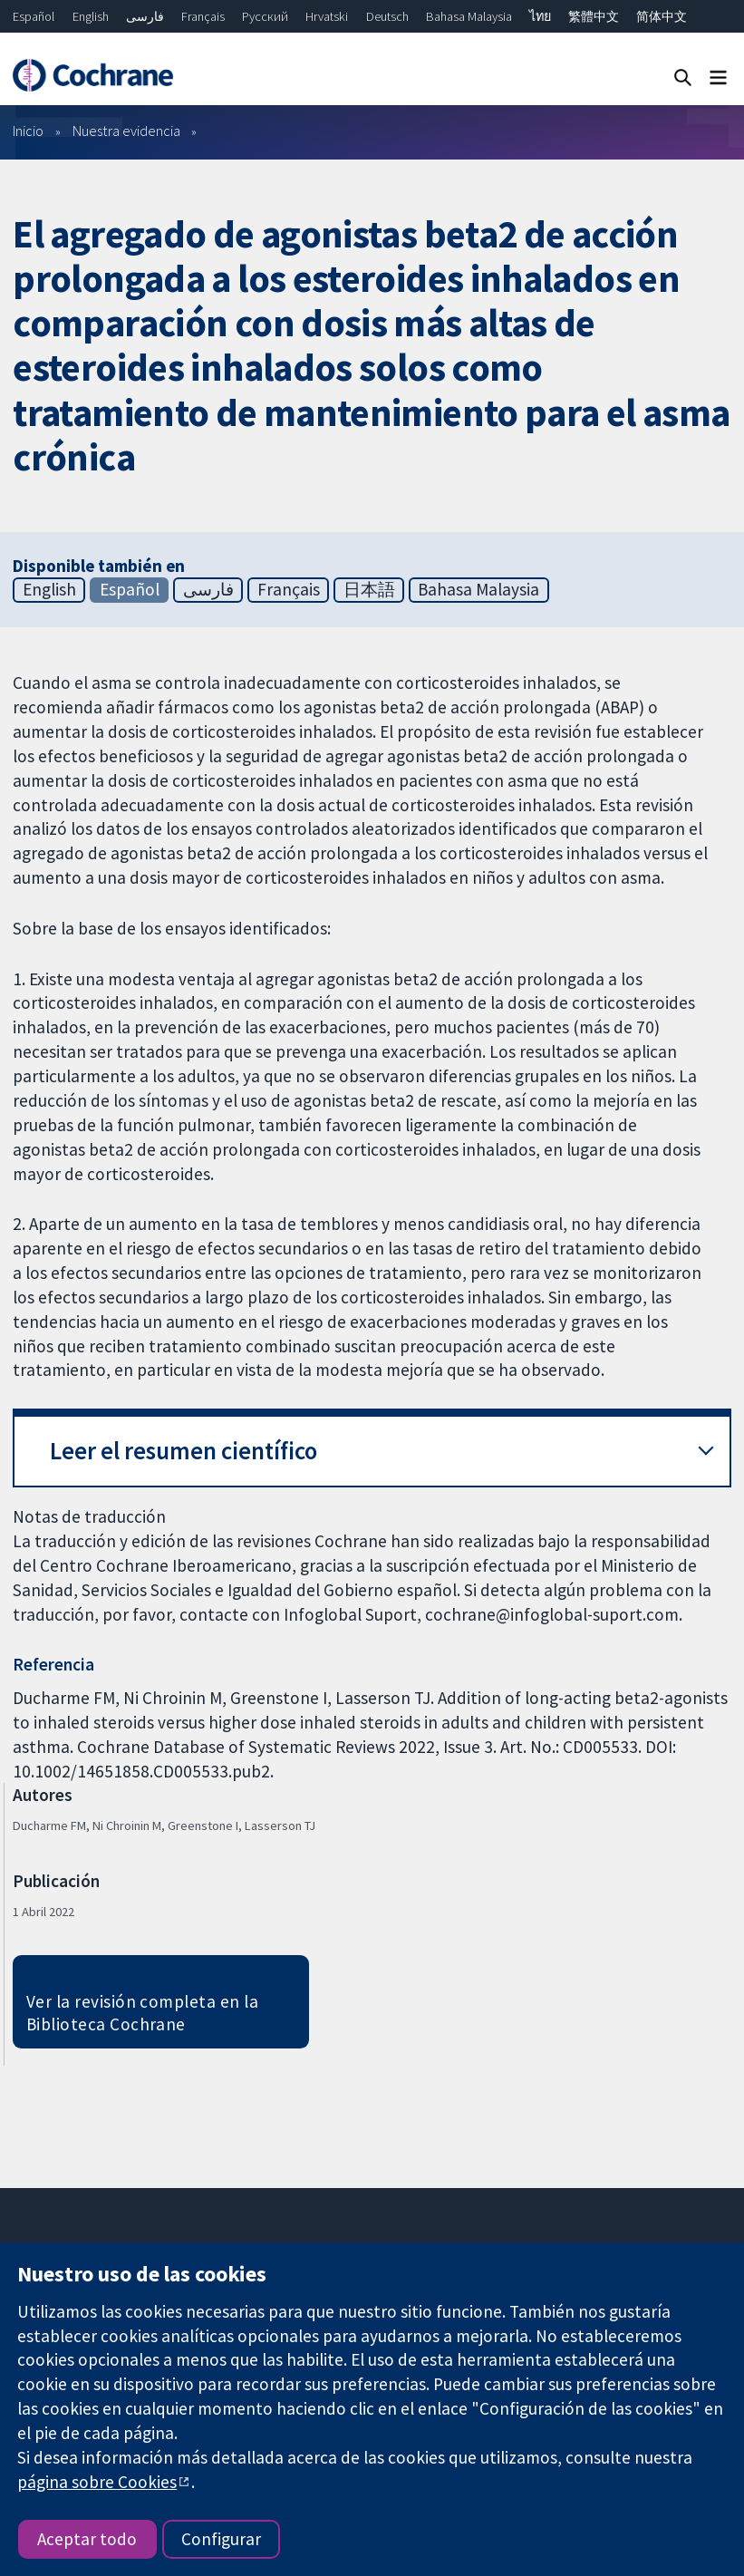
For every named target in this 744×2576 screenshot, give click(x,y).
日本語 (369, 589)
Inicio (28, 130)
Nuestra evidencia (126, 130)
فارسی (145, 16)
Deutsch (387, 16)
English (90, 16)
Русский (265, 16)
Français (203, 16)
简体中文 (661, 16)
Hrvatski (326, 16)
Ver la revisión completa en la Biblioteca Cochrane (142, 2012)
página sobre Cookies (97, 2482)
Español (33, 16)
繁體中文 (593, 16)
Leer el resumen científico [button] (183, 1451)
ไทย (540, 16)
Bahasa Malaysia (469, 16)
